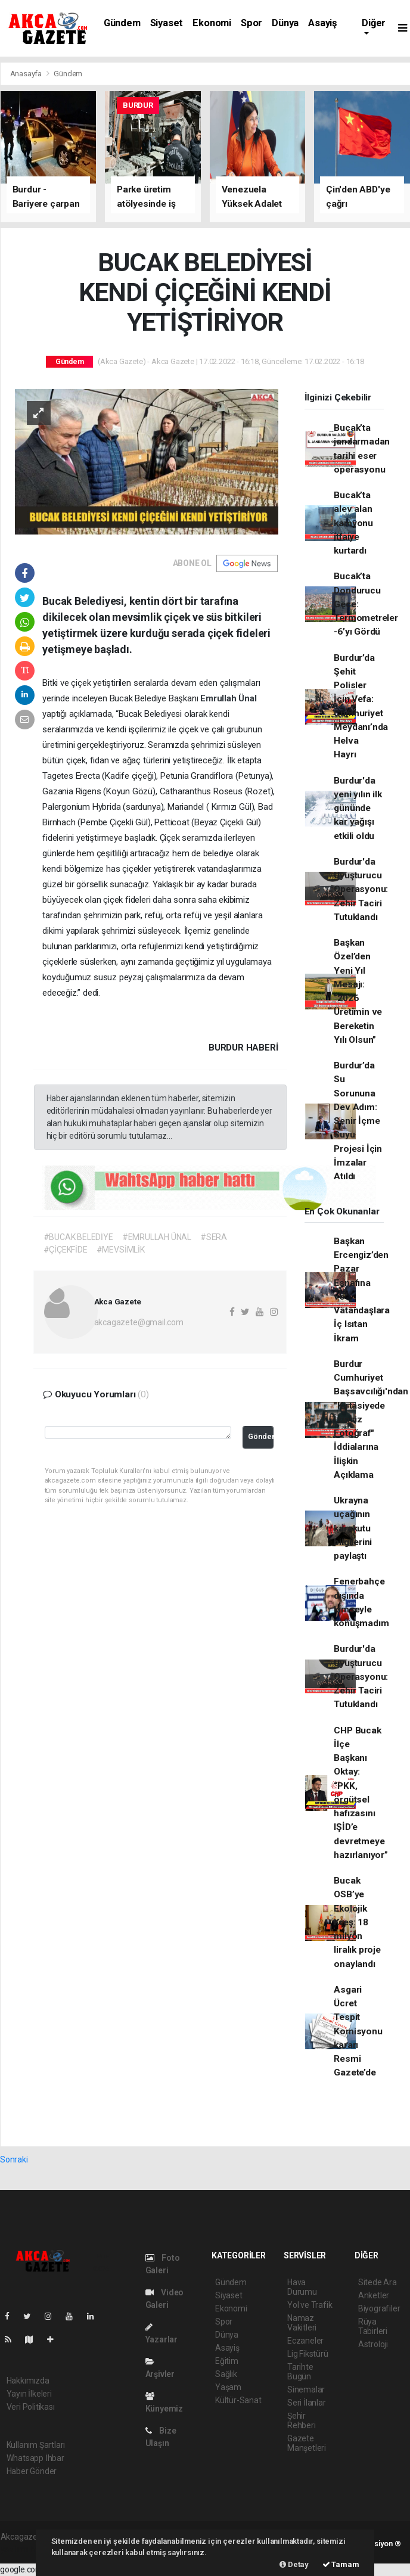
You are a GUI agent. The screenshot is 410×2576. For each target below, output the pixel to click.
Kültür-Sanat (238, 2400)
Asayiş (322, 23)
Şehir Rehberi (301, 2420)
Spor (251, 23)
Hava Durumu (302, 2287)
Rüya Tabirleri (372, 2326)
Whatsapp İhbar (35, 2458)
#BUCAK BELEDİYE (78, 1237)
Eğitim (226, 2361)
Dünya (285, 23)
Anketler (373, 2295)
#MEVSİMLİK (121, 1249)
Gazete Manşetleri (306, 2443)
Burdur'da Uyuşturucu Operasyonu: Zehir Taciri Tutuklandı (361, 889)
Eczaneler (305, 2340)
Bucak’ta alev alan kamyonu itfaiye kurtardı (353, 523)
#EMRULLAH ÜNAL (156, 1237)
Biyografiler (379, 2308)
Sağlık (226, 2374)
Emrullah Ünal (228, 698)
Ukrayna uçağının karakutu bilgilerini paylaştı (353, 1528)
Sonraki (14, 2159)
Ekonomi (211, 23)
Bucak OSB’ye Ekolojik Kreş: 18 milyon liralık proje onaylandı (357, 1922)
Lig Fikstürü (307, 2354)
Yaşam (228, 2387)
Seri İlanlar (306, 2402)
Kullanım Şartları (36, 2445)
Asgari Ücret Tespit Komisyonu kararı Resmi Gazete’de (358, 2031)
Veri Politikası (31, 2407)
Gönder (261, 1436)
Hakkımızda (28, 2380)
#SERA (213, 1237)
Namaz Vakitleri (301, 2322)
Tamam (340, 2564)
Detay (294, 2564)
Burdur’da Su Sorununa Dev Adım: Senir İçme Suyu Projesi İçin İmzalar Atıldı (358, 1121)
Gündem (122, 23)
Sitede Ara (377, 2282)
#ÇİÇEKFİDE (66, 1249)
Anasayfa (27, 73)
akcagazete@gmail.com (139, 1322)
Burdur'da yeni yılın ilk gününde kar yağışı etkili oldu (357, 808)
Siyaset (167, 23)
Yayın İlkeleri (29, 2393)
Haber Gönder (32, 2471)
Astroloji (373, 2344)
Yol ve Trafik (310, 2305)
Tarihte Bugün (300, 2371)
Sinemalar (306, 2389)
